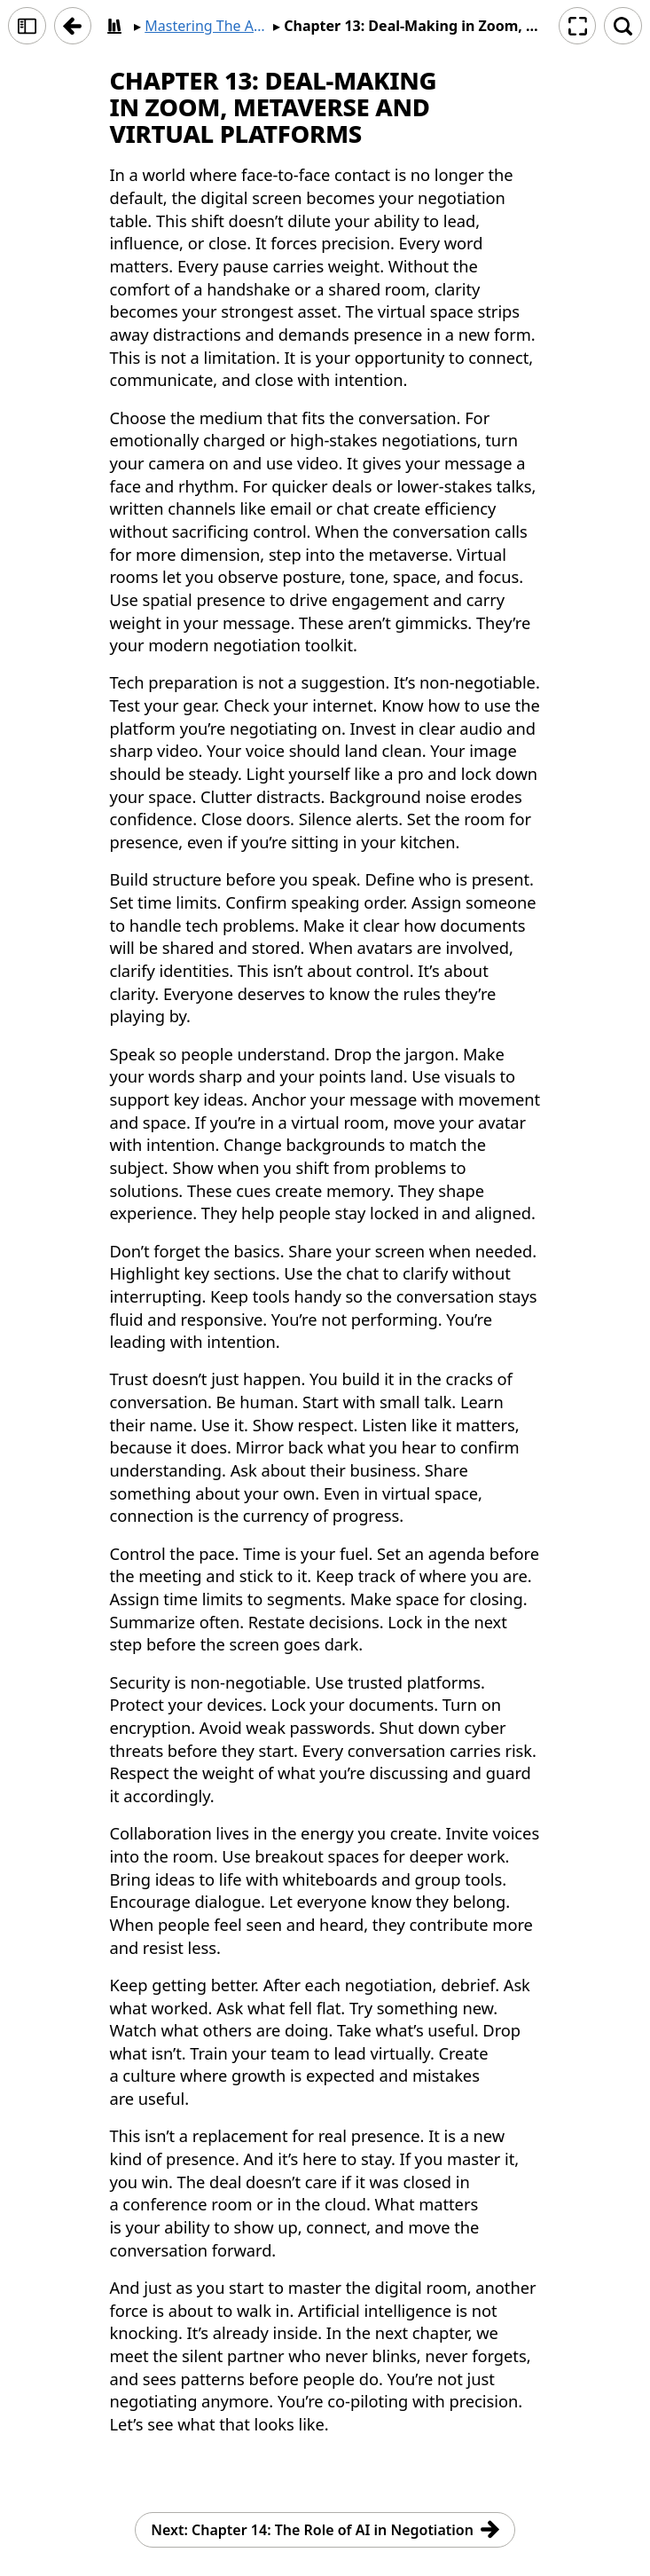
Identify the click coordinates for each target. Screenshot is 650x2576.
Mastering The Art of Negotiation (207, 25)
